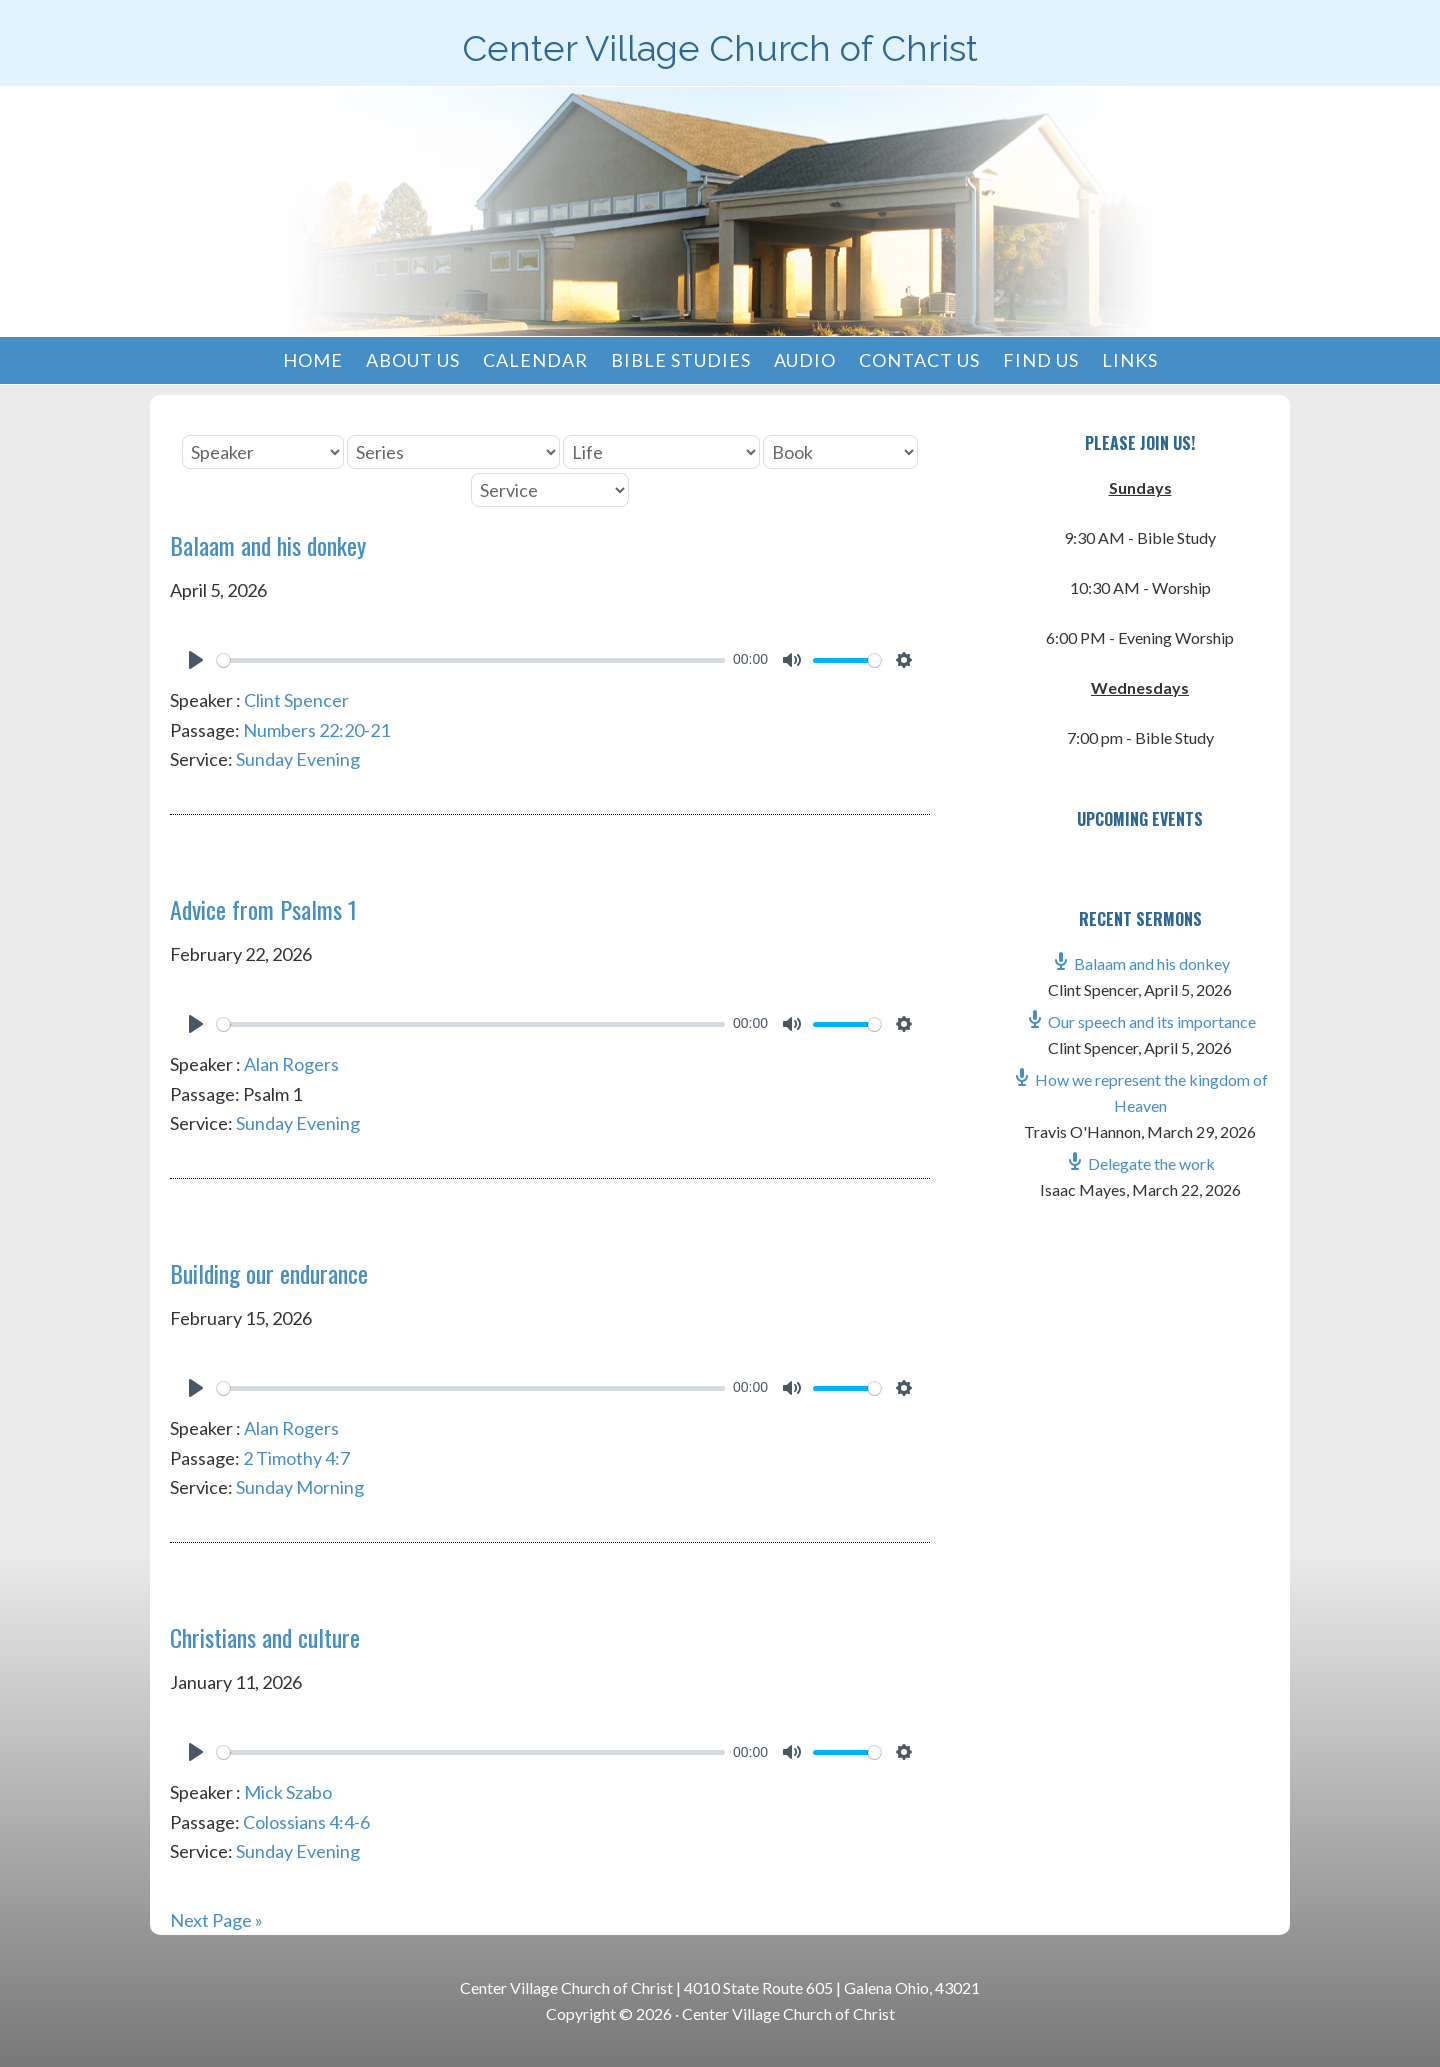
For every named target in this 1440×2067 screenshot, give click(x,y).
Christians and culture (265, 1637)
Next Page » (216, 1920)
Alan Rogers (291, 1064)
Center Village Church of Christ (720, 48)
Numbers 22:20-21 (316, 730)
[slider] (471, 660)
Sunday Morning (300, 1487)
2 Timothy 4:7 (296, 1458)
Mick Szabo (288, 1792)
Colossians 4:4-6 (306, 1822)
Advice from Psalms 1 (263, 909)
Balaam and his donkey (268, 545)
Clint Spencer (296, 700)
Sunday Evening (298, 759)
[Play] (196, 660)
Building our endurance (269, 1273)
